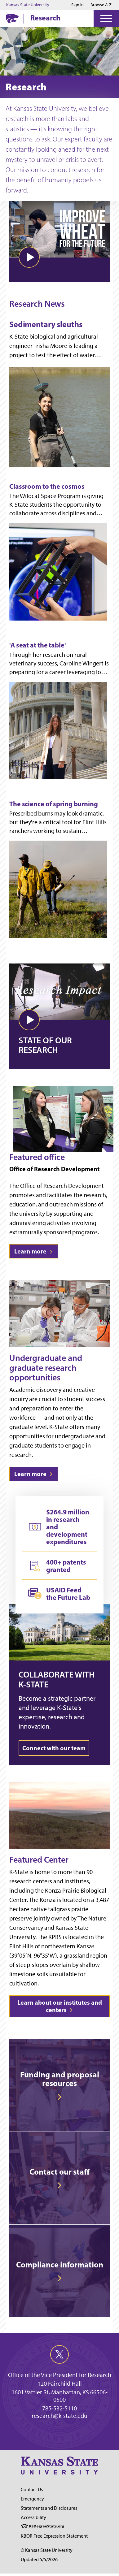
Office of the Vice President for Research (59, 2375)
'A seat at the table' (37, 645)
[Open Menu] (106, 18)
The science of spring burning (53, 803)
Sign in (77, 4)
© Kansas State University (47, 2550)
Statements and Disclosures (49, 2508)
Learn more (33, 1251)
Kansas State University (27, 4)
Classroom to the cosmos (46, 486)
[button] (29, 257)
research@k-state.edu (59, 2415)
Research (45, 17)
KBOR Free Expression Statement (54, 2536)
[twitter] (59, 2354)
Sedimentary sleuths (45, 324)
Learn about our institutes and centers (59, 2006)
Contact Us (32, 2489)
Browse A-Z (101, 4)
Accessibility (33, 2517)
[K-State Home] (12, 18)
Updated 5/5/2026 (39, 2559)
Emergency (32, 2499)
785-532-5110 (59, 2408)
